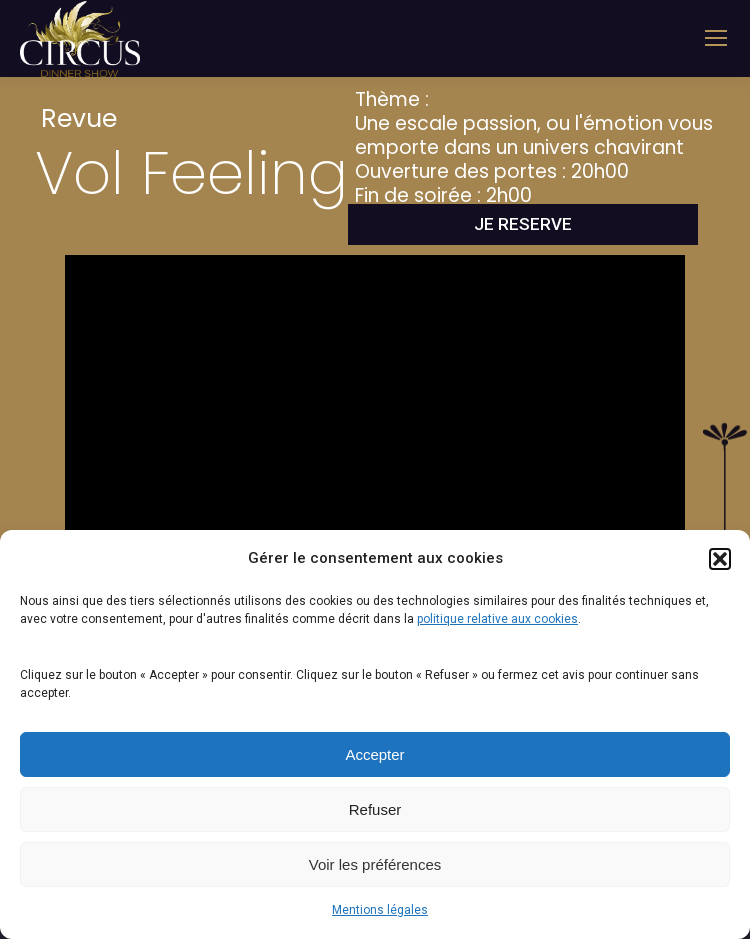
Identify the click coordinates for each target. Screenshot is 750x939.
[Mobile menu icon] (716, 38)
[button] (720, 559)
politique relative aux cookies (497, 619)
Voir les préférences (375, 864)
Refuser (375, 809)
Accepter (374, 754)
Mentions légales (380, 910)
